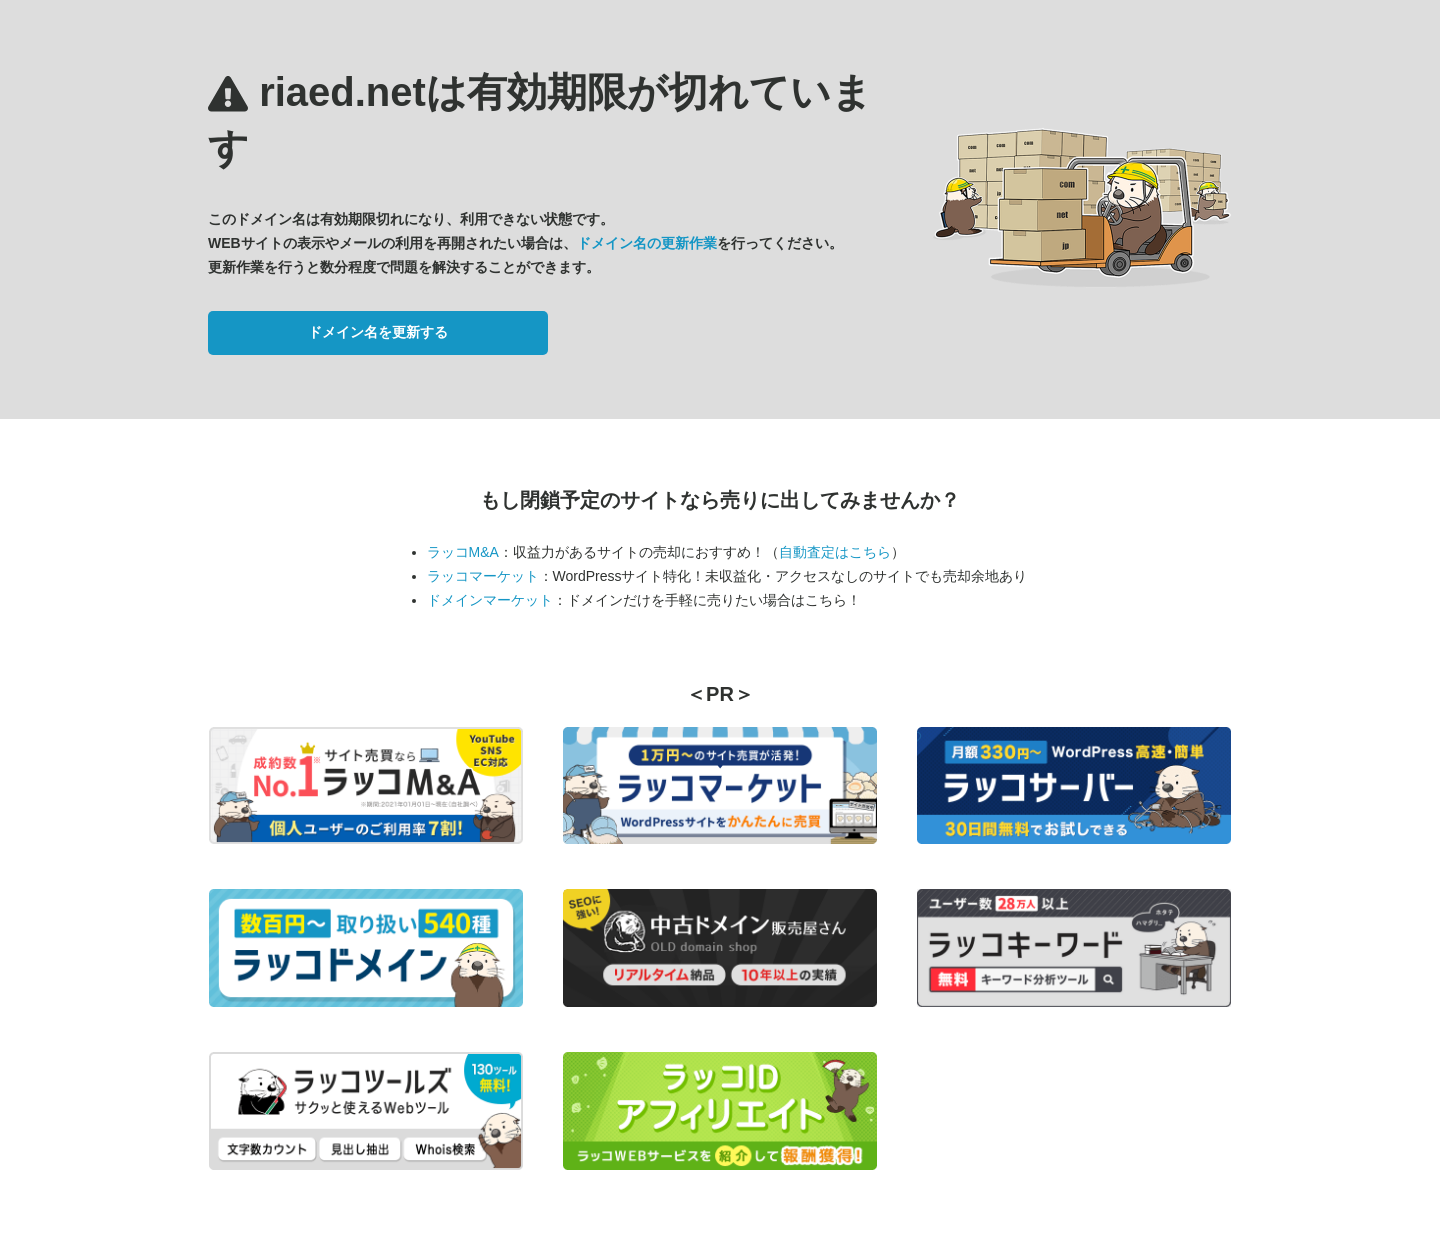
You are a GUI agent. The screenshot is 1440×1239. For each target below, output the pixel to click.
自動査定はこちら (835, 552)
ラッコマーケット (483, 576)
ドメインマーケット (490, 600)
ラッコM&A (463, 552)
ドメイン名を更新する (378, 332)
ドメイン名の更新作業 (647, 243)
